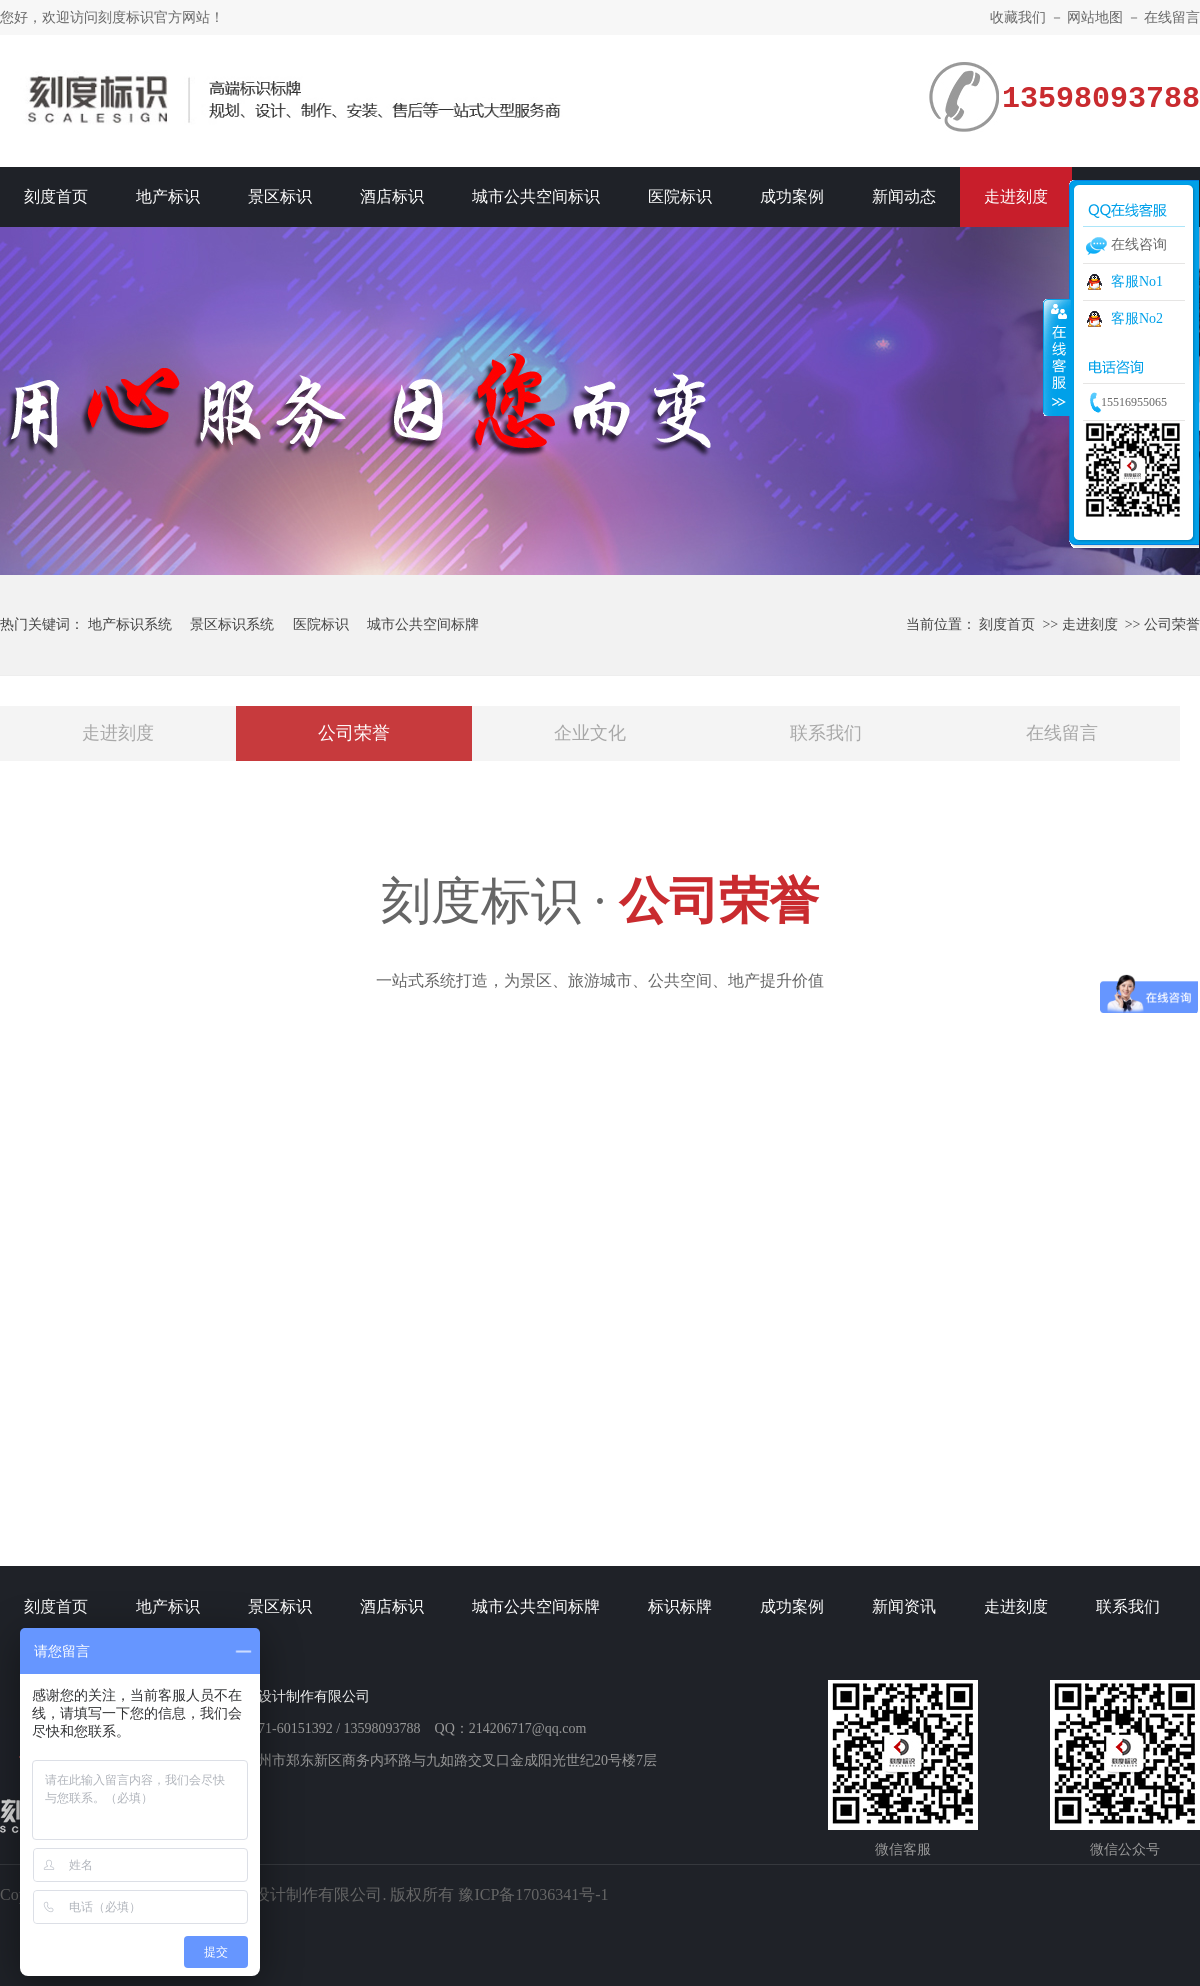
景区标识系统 (232, 624)
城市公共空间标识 (536, 196)
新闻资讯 (904, 1606)
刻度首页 (56, 196)
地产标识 (168, 196)
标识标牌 (680, 1606)
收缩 (1057, 357)
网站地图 (1095, 17)
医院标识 (680, 196)
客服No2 (1137, 318)
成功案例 (792, 196)
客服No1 (1137, 281)
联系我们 (826, 733)
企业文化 (590, 733)
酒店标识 (392, 196)
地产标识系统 (130, 624)
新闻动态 (904, 196)
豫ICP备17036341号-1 (533, 1894)
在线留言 (1172, 17)
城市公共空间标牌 (423, 624)
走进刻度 (1016, 196)
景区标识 (280, 196)
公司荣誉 (1172, 624)
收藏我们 (1018, 17)
